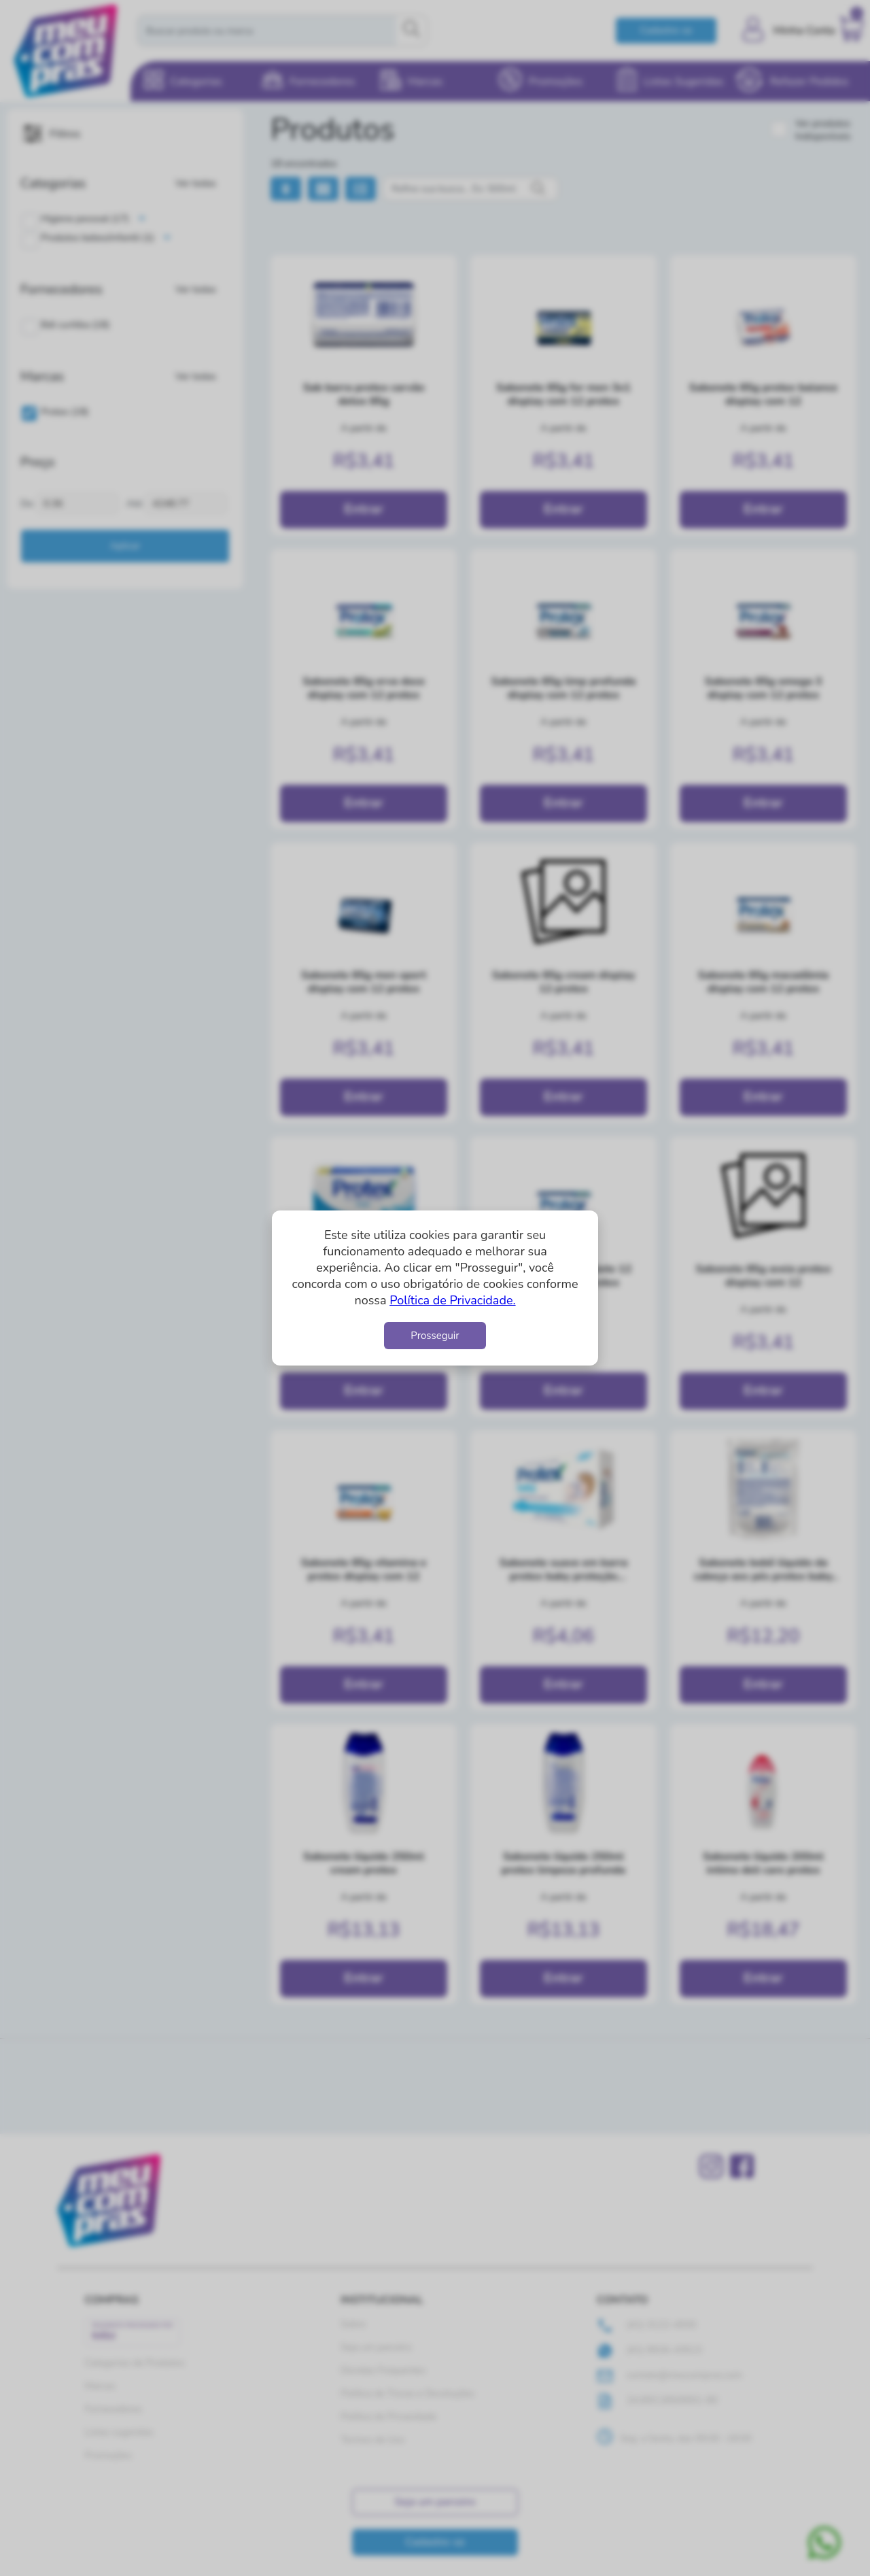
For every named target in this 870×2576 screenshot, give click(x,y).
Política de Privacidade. (452, 1300)
